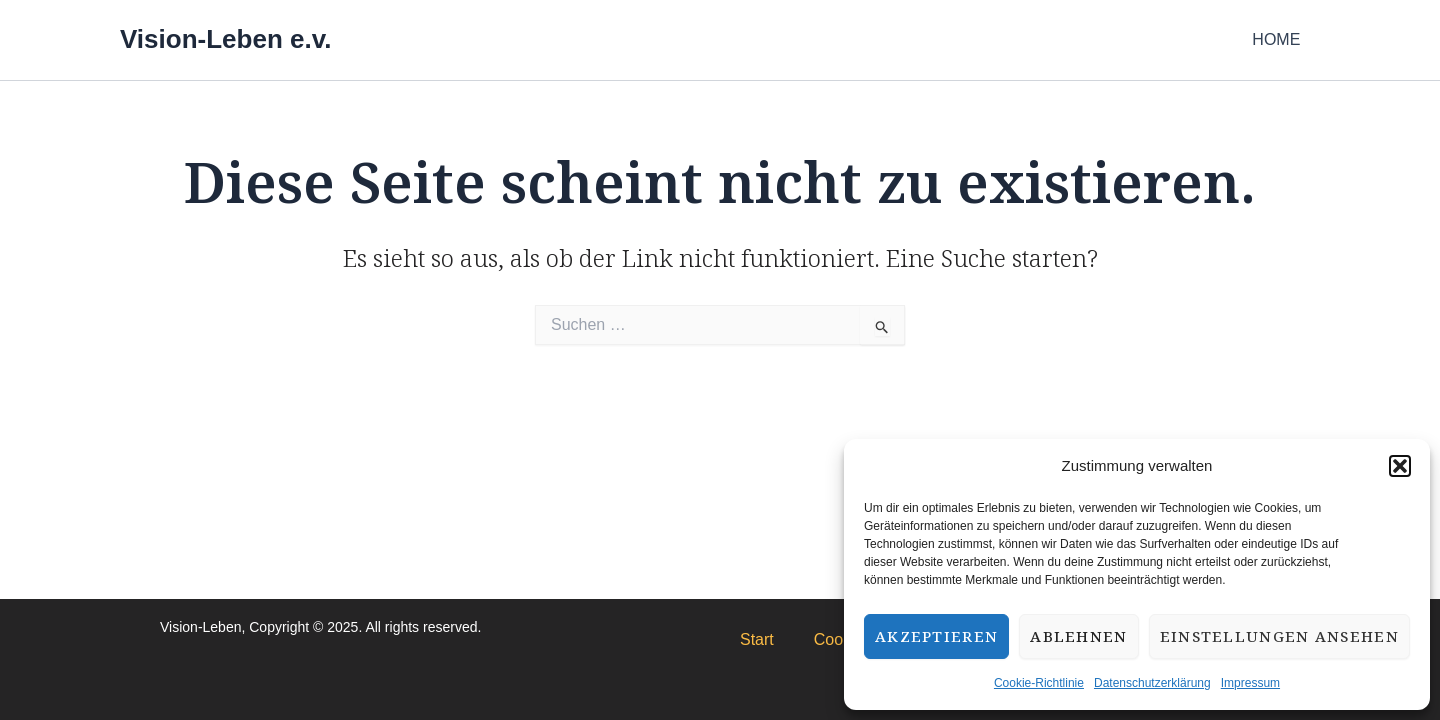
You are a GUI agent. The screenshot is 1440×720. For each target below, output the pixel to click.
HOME (1280, 39)
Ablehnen (1078, 636)
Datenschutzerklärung (1152, 683)
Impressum (1250, 683)
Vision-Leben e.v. (225, 39)
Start (757, 639)
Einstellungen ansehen (1279, 636)
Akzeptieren (936, 636)
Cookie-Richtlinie (1039, 683)
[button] (1400, 466)
